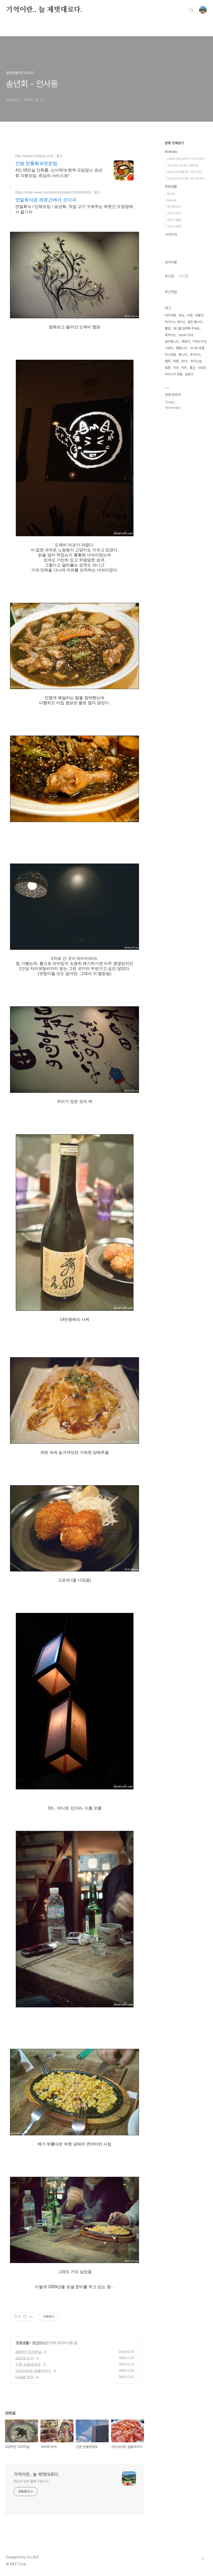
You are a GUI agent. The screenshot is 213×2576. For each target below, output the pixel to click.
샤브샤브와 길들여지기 (33, 2371)
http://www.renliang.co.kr (34, 156)
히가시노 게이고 (175, 322)
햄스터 (183, 354)
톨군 (192, 368)
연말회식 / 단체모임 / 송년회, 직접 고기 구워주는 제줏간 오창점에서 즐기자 (74, 209)
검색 (191, 10)
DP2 (184, 361)
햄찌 (167, 361)
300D (202, 368)
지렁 (189, 315)
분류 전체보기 (174, 143)
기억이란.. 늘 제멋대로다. (44, 9)
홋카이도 (170, 335)
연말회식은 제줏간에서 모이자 (46, 199)
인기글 (183, 276)
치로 (176, 368)
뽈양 (167, 328)
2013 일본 (174, 220)
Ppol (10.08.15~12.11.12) (184, 172)
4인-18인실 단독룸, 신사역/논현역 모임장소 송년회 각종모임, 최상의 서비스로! (58, 173)
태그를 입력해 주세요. (186, 328)
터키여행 (170, 315)
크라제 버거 (24, 2358)
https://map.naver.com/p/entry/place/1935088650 (53, 192)
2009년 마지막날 (28, 2352)
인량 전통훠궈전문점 (36, 163)
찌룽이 (199, 315)
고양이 (169, 348)
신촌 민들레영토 (28, 2364)
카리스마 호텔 (173, 374)
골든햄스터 (172, 341)
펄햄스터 (181, 348)
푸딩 (181, 315)
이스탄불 (170, 354)
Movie (171, 200)
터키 (184, 368)
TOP (203, 2559)
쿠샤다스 (195, 354)
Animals (171, 152)
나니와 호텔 (197, 348)
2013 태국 (174, 226)
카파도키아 (199, 341)
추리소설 (195, 361)
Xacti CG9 (186, 335)
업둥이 (189, 374)
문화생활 (22, 2343)
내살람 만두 (24, 2377)
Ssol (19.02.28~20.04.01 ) (186, 178)
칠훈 (167, 368)
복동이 (185, 341)
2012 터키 (174, 213)
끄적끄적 (171, 235)
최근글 (169, 276)
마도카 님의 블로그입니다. (31, 2481)
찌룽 (176, 361)
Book (171, 194)
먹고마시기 (40, 2343)
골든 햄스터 (195, 322)
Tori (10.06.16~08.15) (182, 165)
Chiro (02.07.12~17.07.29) (185, 159)
